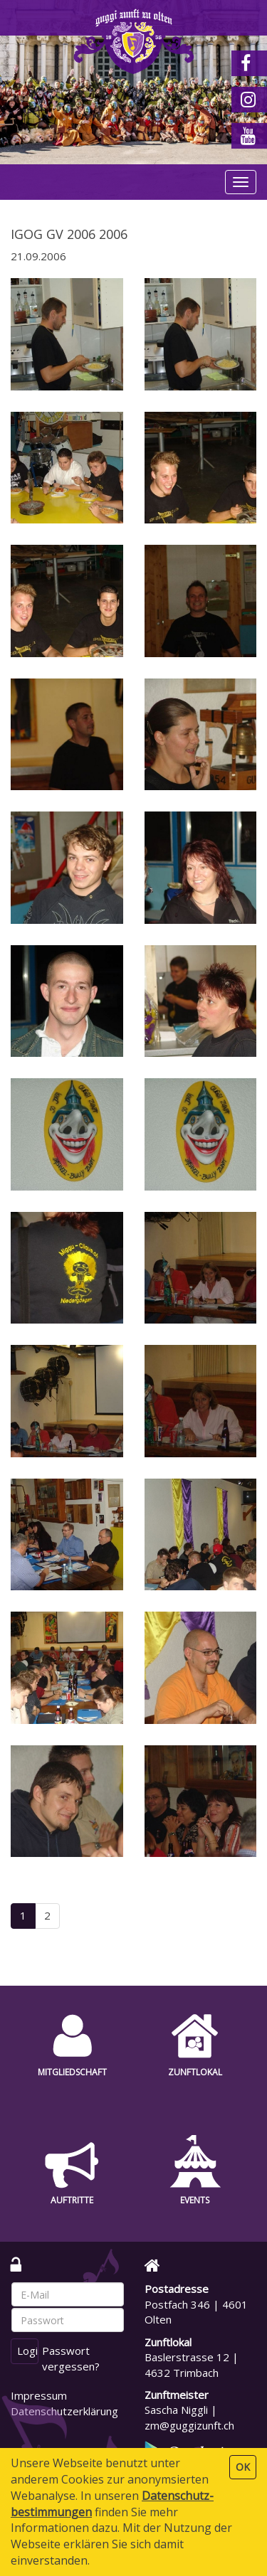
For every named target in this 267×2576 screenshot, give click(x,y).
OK (243, 2467)
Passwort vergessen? (71, 2358)
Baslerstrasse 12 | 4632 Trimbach (192, 2364)
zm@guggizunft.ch (189, 2425)
